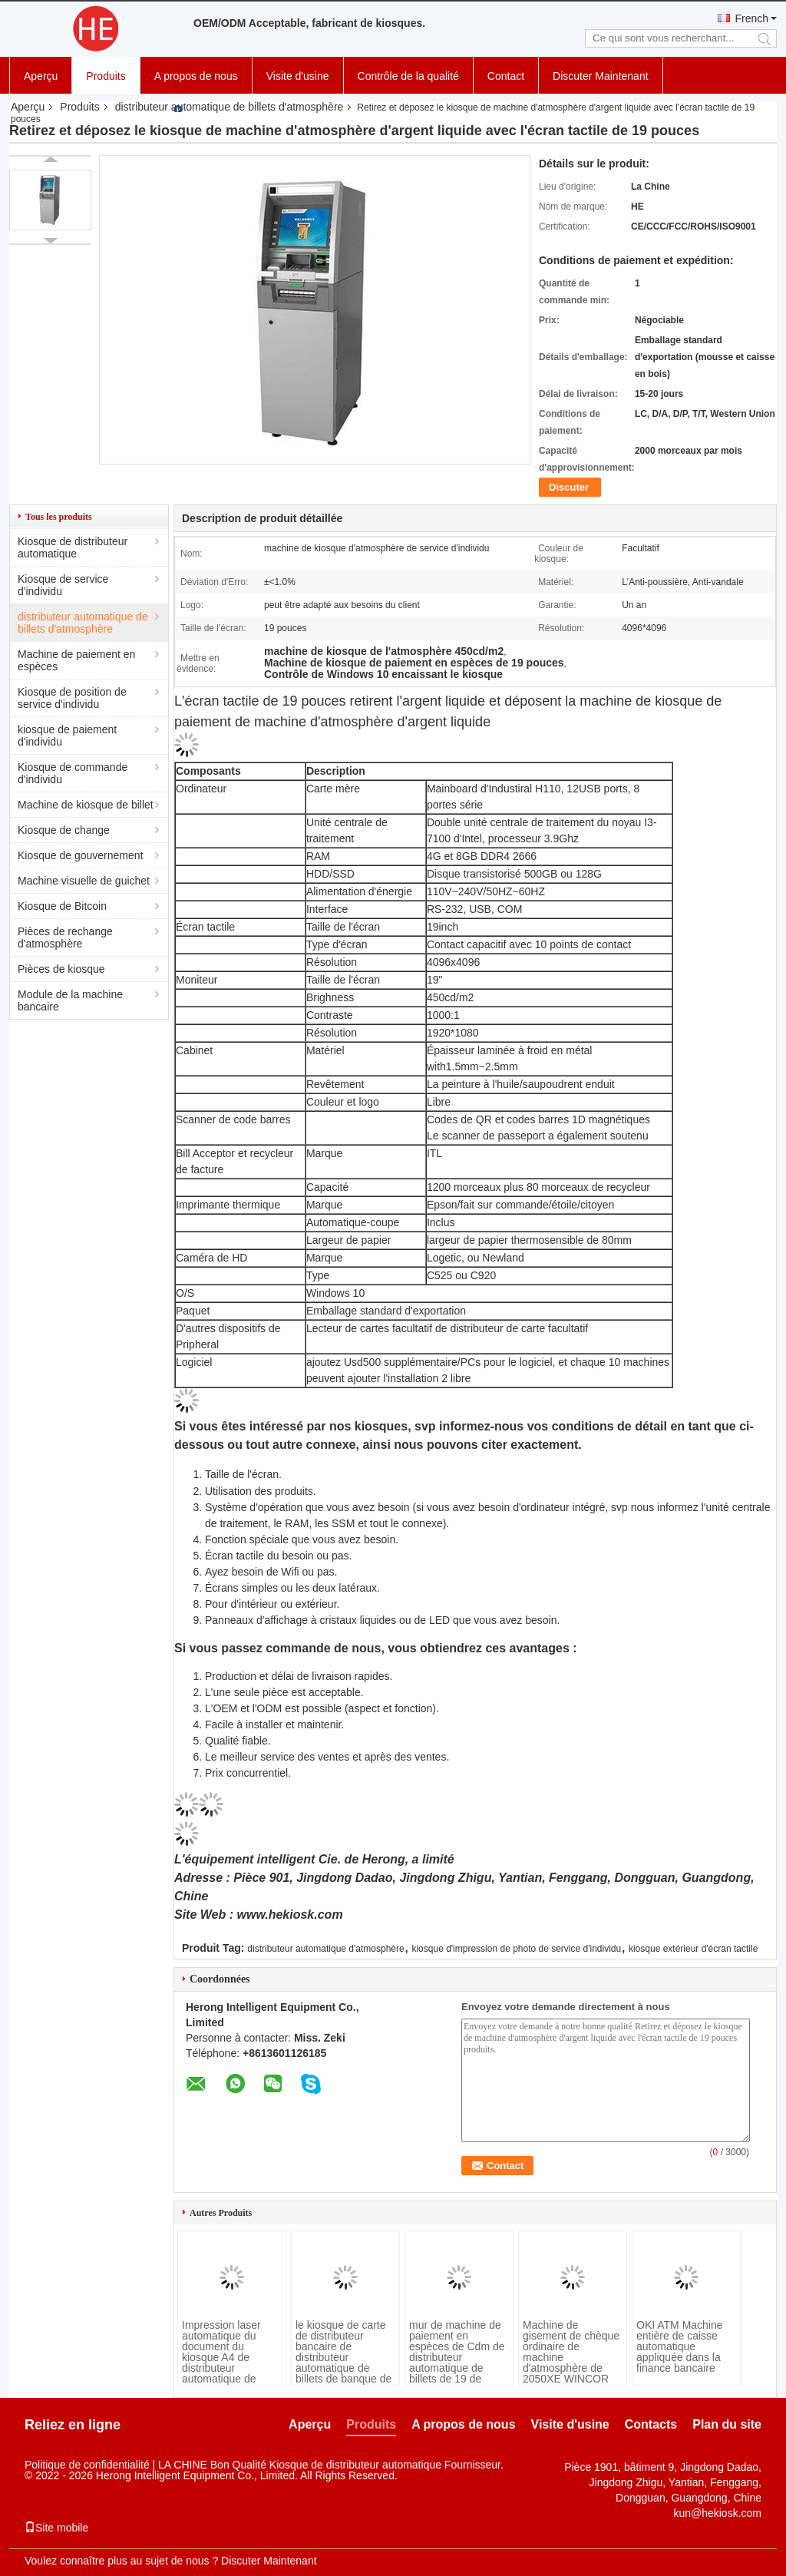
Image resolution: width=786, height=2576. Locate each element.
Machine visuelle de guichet (84, 881)
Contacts (651, 2424)
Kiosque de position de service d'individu (72, 698)
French (751, 18)
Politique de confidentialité (87, 2465)
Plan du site (726, 2424)
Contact (505, 76)
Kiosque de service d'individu (63, 585)
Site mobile (56, 2527)
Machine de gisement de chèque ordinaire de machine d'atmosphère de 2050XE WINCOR (571, 2352)
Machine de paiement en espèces (76, 660)
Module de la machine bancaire (70, 1000)
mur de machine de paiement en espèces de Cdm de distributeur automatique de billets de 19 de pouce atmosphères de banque (457, 2363)
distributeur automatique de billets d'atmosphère (229, 106)
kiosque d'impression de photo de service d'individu (516, 1948)
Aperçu (41, 76)
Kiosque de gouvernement (80, 855)
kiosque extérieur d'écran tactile (693, 1948)
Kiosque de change (64, 830)
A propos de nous (196, 76)
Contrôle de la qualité (408, 76)
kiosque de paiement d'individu (67, 735)
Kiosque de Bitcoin (62, 906)
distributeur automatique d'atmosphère (325, 1948)
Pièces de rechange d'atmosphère (65, 937)
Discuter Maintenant (601, 76)
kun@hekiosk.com (717, 2513)
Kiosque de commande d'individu (72, 773)
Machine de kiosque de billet (86, 805)
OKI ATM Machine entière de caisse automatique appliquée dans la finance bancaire (679, 2346)
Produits (105, 76)
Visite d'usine (297, 76)
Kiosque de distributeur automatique (72, 547)
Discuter (569, 487)
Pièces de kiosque (61, 969)
